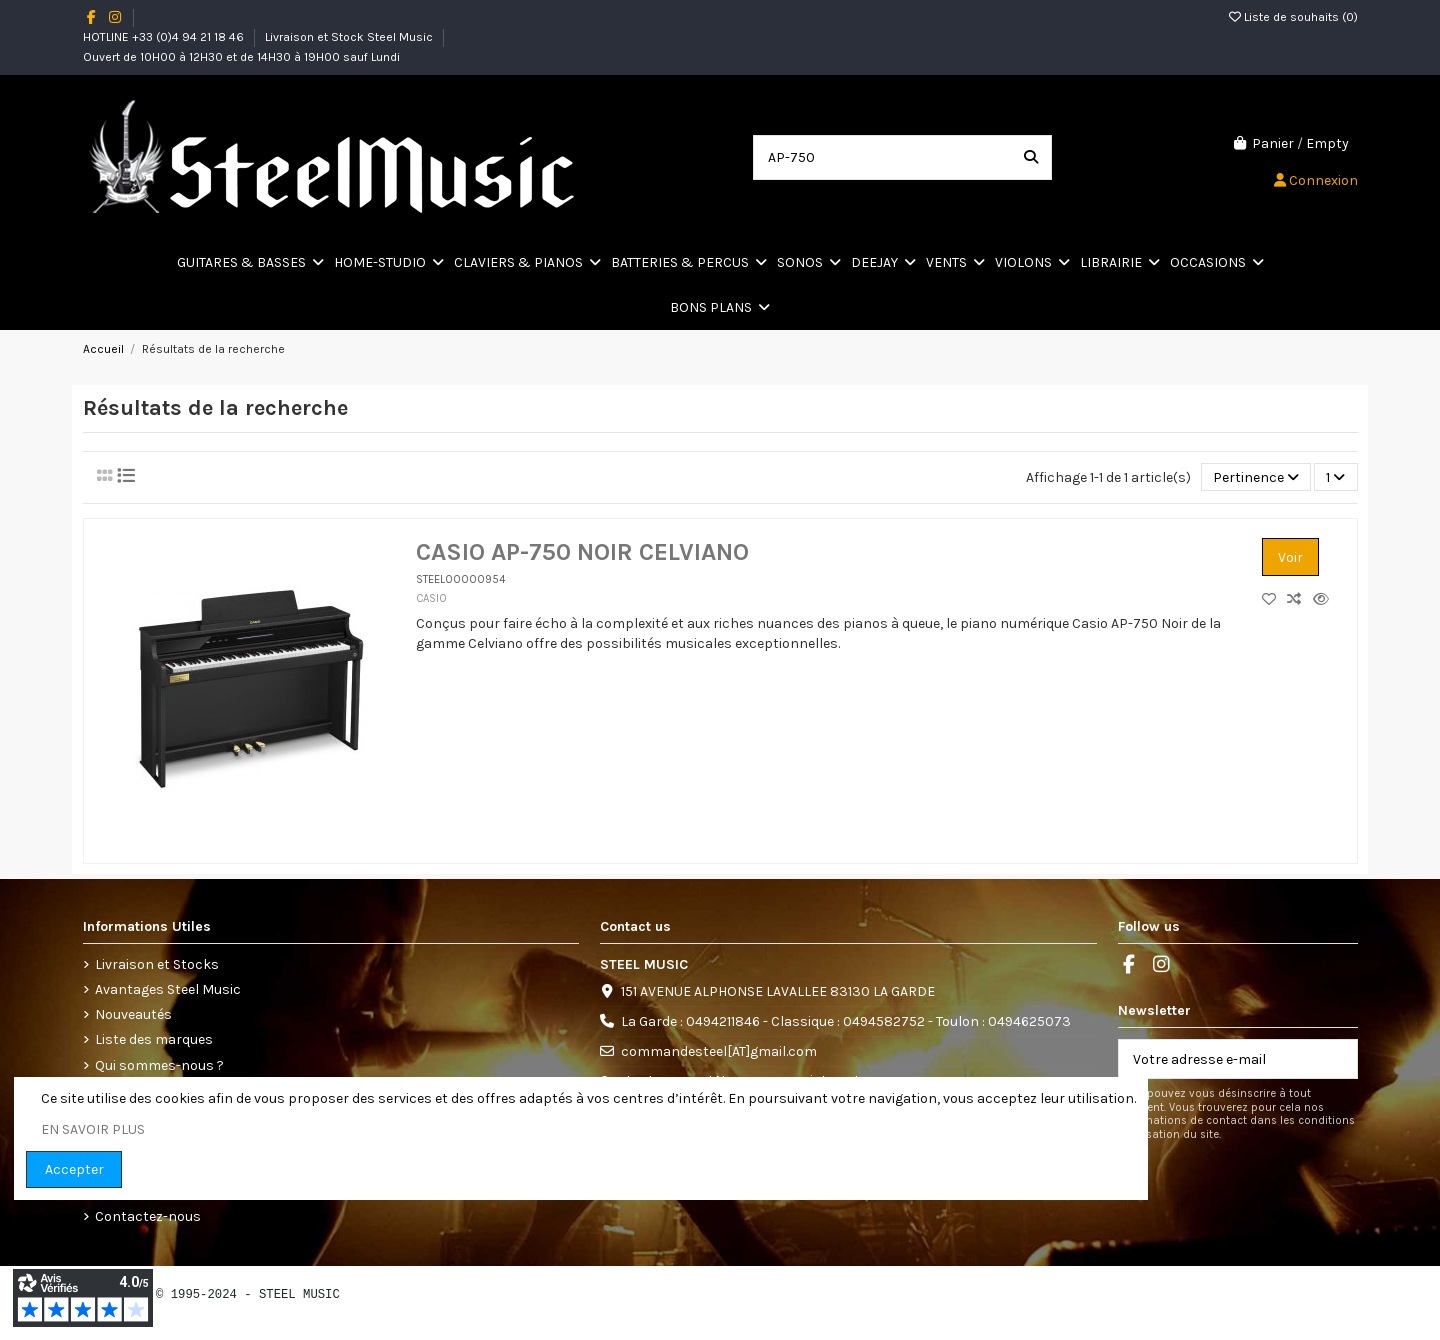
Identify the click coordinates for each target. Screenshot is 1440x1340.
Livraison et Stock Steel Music (350, 37)
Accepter (74, 1169)
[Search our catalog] (1031, 157)
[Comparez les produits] (1299, 599)
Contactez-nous (148, 1216)
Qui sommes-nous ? (159, 1065)
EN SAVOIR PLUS (93, 1129)
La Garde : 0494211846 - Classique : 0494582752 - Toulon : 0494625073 (846, 1021)
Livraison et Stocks (157, 964)
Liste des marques (154, 1039)
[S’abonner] (1336, 1059)
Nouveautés (133, 1014)
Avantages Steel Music (168, 989)
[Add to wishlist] (1274, 599)
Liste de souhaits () (1293, 17)
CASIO (431, 598)
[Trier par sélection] (1256, 477)
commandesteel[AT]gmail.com (719, 1051)
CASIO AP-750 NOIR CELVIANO (582, 552)
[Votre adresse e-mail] (1217, 1059)
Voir (1290, 557)
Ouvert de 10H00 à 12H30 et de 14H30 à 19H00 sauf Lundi (241, 57)
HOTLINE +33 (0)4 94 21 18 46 (165, 37)
